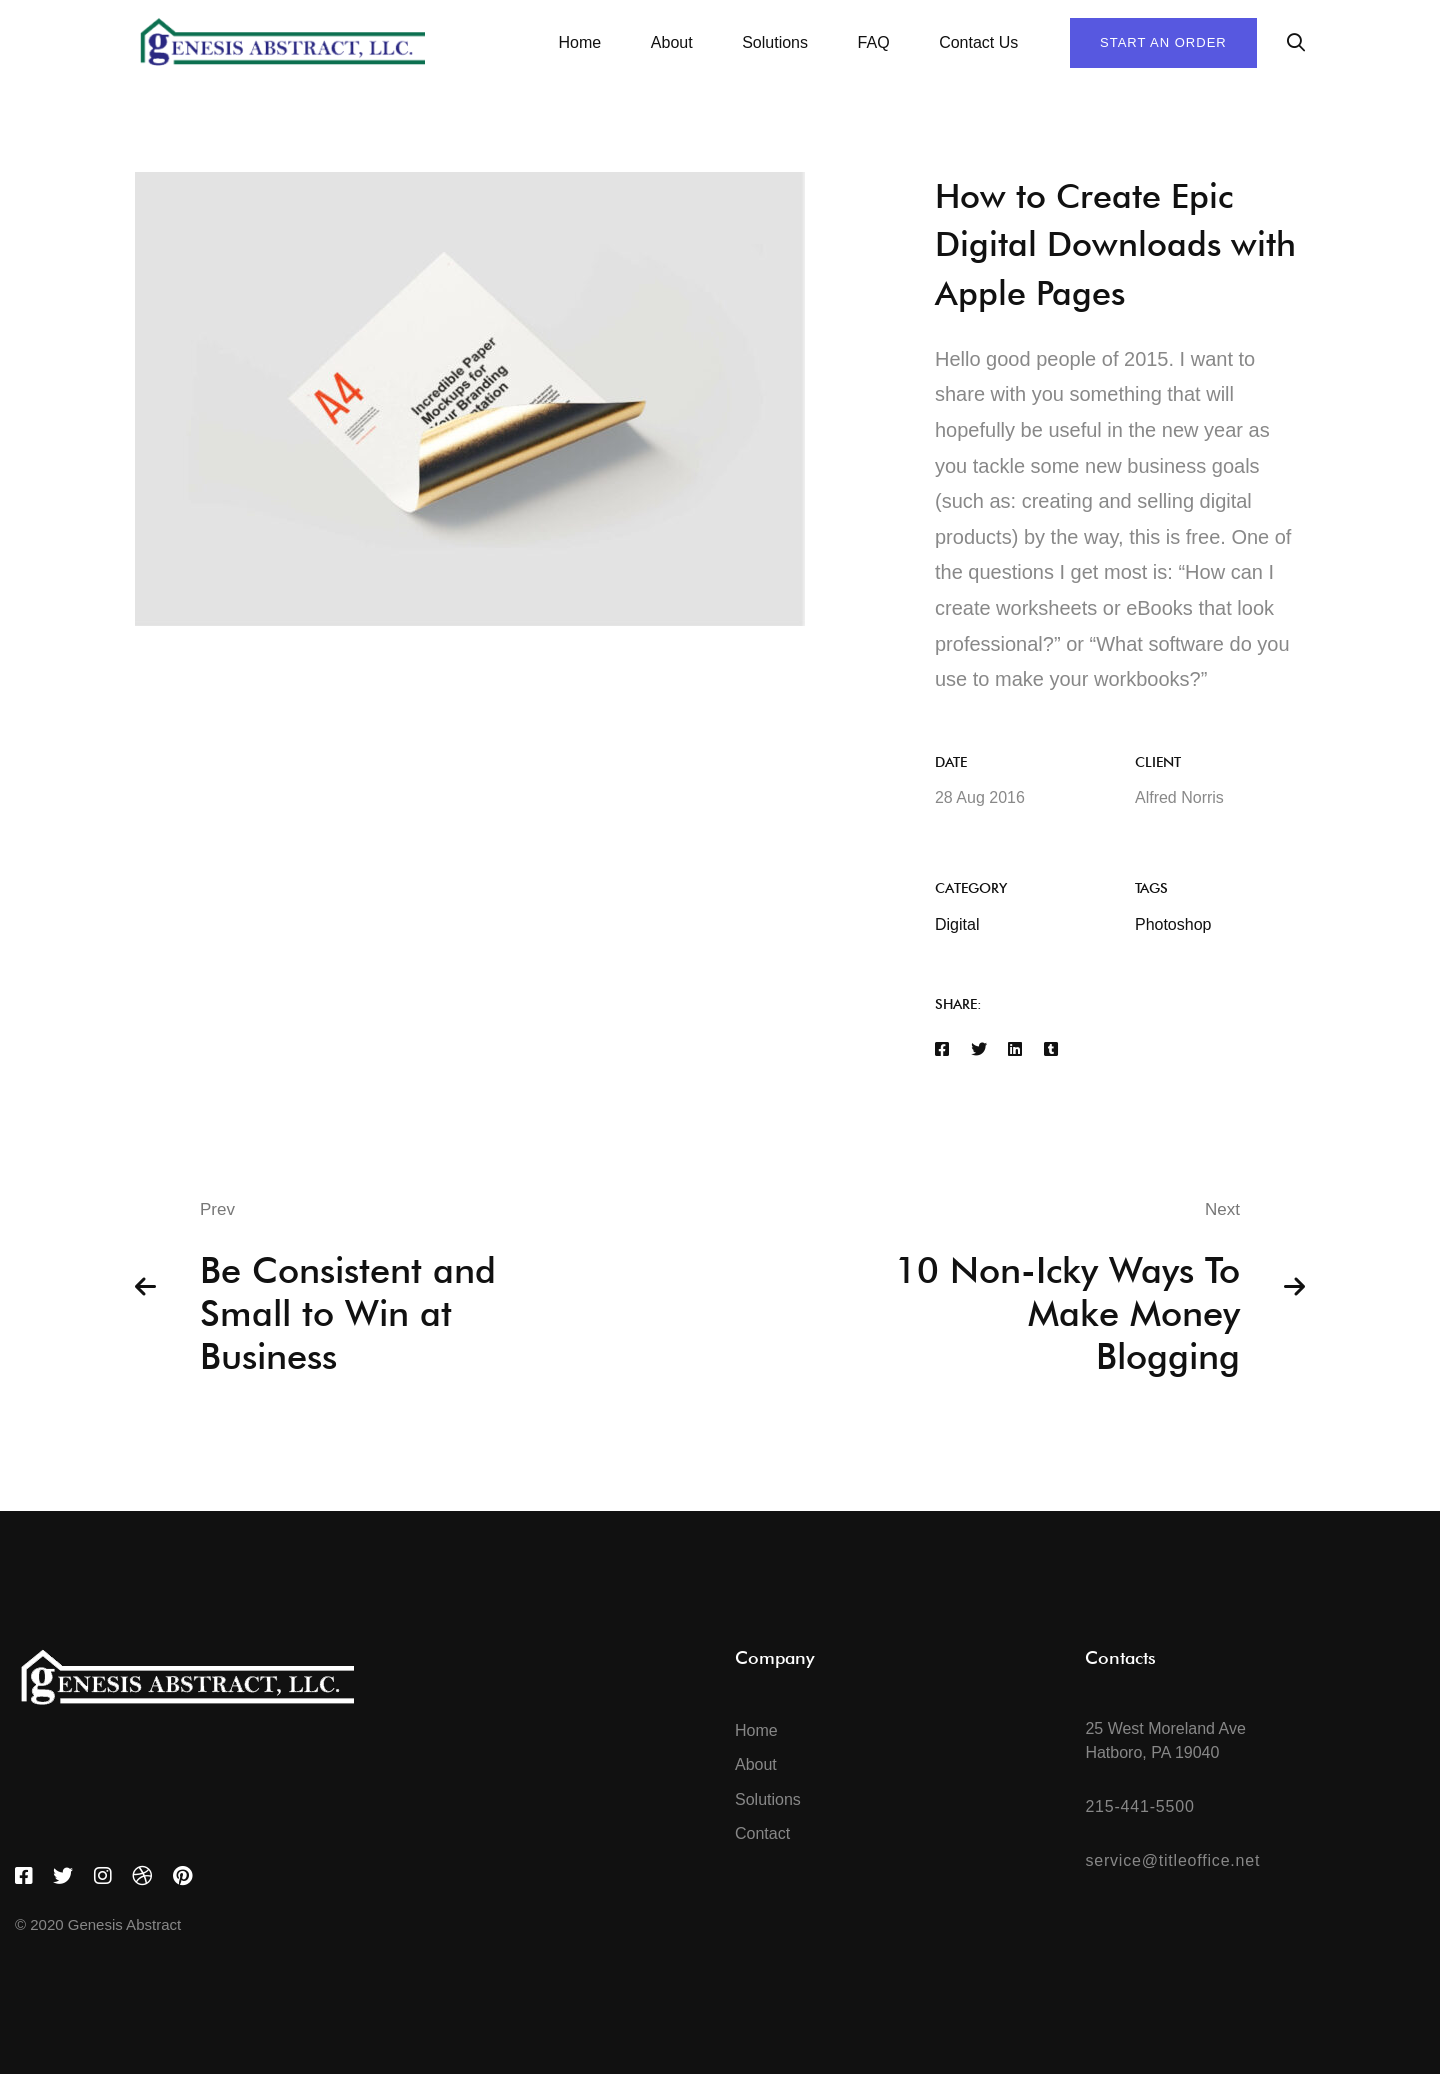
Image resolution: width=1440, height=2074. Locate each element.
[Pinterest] (182, 1876)
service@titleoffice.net (1172, 1860)
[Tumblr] (1051, 1050)
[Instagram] (103, 1876)
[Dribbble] (142, 1876)
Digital (957, 924)
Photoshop (1173, 924)
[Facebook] (942, 1050)
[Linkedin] (1015, 1050)
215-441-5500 (1139, 1806)
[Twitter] (979, 1050)
